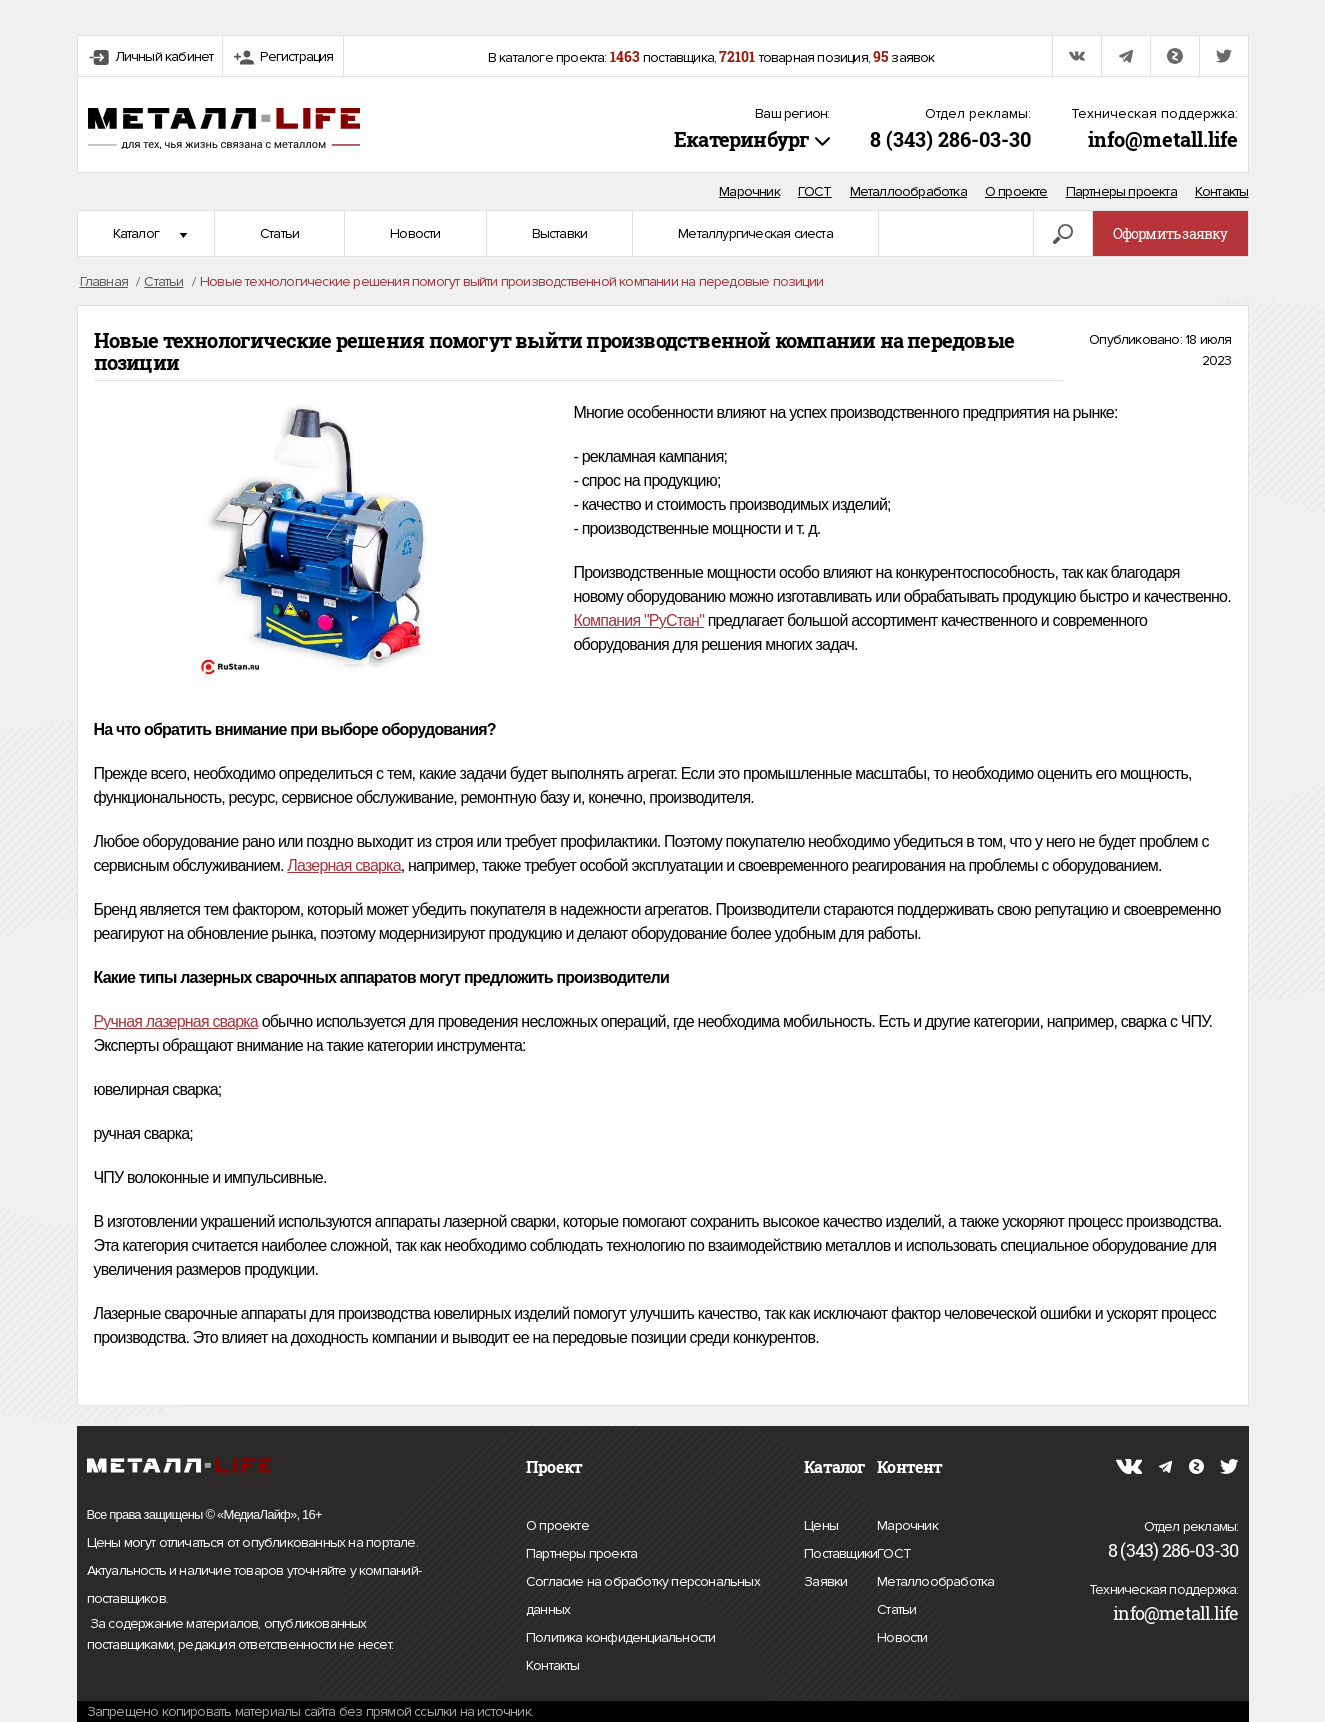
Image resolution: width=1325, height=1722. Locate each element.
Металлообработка (908, 191)
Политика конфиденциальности (620, 1638)
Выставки (560, 233)
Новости (415, 233)
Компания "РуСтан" (639, 620)
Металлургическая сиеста (755, 233)
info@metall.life (1163, 139)
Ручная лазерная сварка (176, 1021)
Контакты (1222, 191)
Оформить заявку (1170, 233)
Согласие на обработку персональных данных (643, 1598)
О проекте (1016, 191)
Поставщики (840, 1551)
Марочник (749, 191)
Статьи (279, 233)
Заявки (825, 1579)
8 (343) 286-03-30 (950, 139)
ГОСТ (815, 191)
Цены (821, 1523)
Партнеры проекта (1121, 191)
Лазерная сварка (343, 865)
